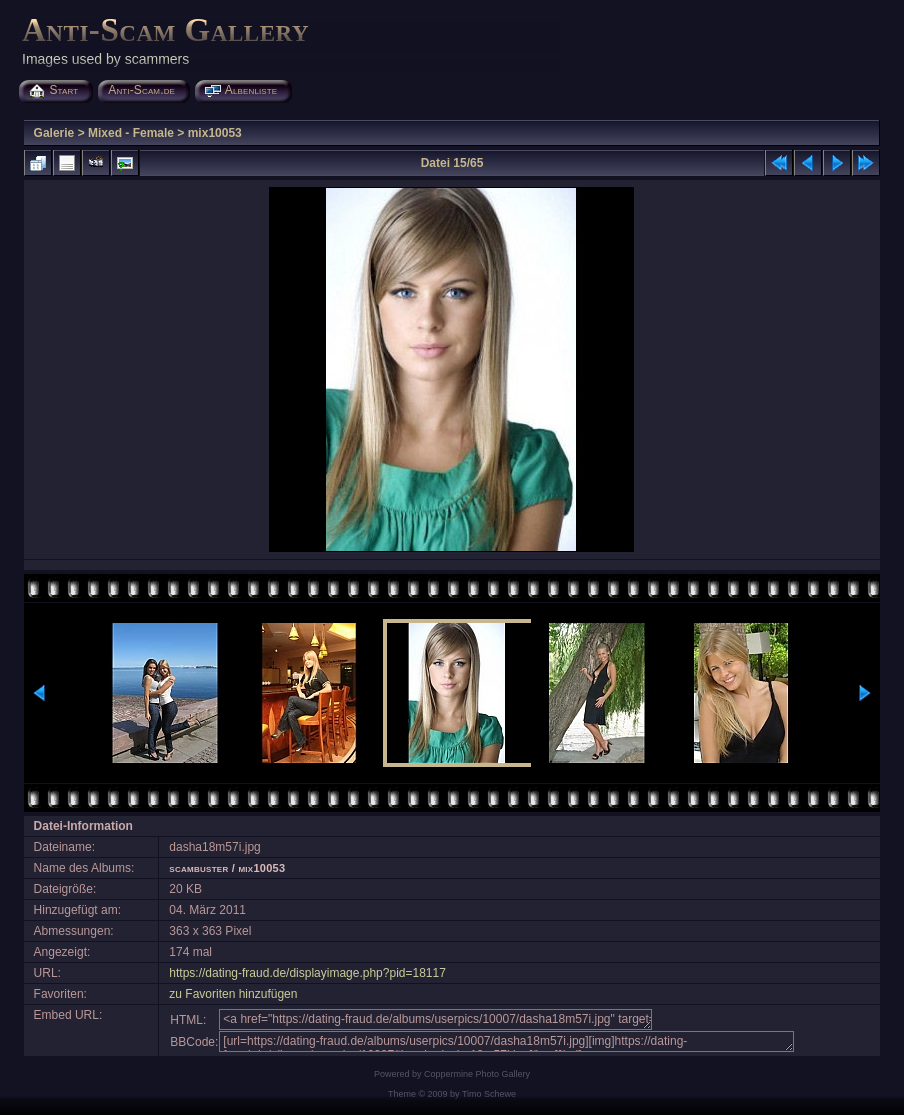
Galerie (54, 133)
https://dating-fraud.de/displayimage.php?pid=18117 (307, 973)
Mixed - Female (131, 133)
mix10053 (215, 133)
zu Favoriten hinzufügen (233, 994)
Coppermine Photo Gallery (477, 1074)
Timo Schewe (489, 1094)
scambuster (198, 868)
